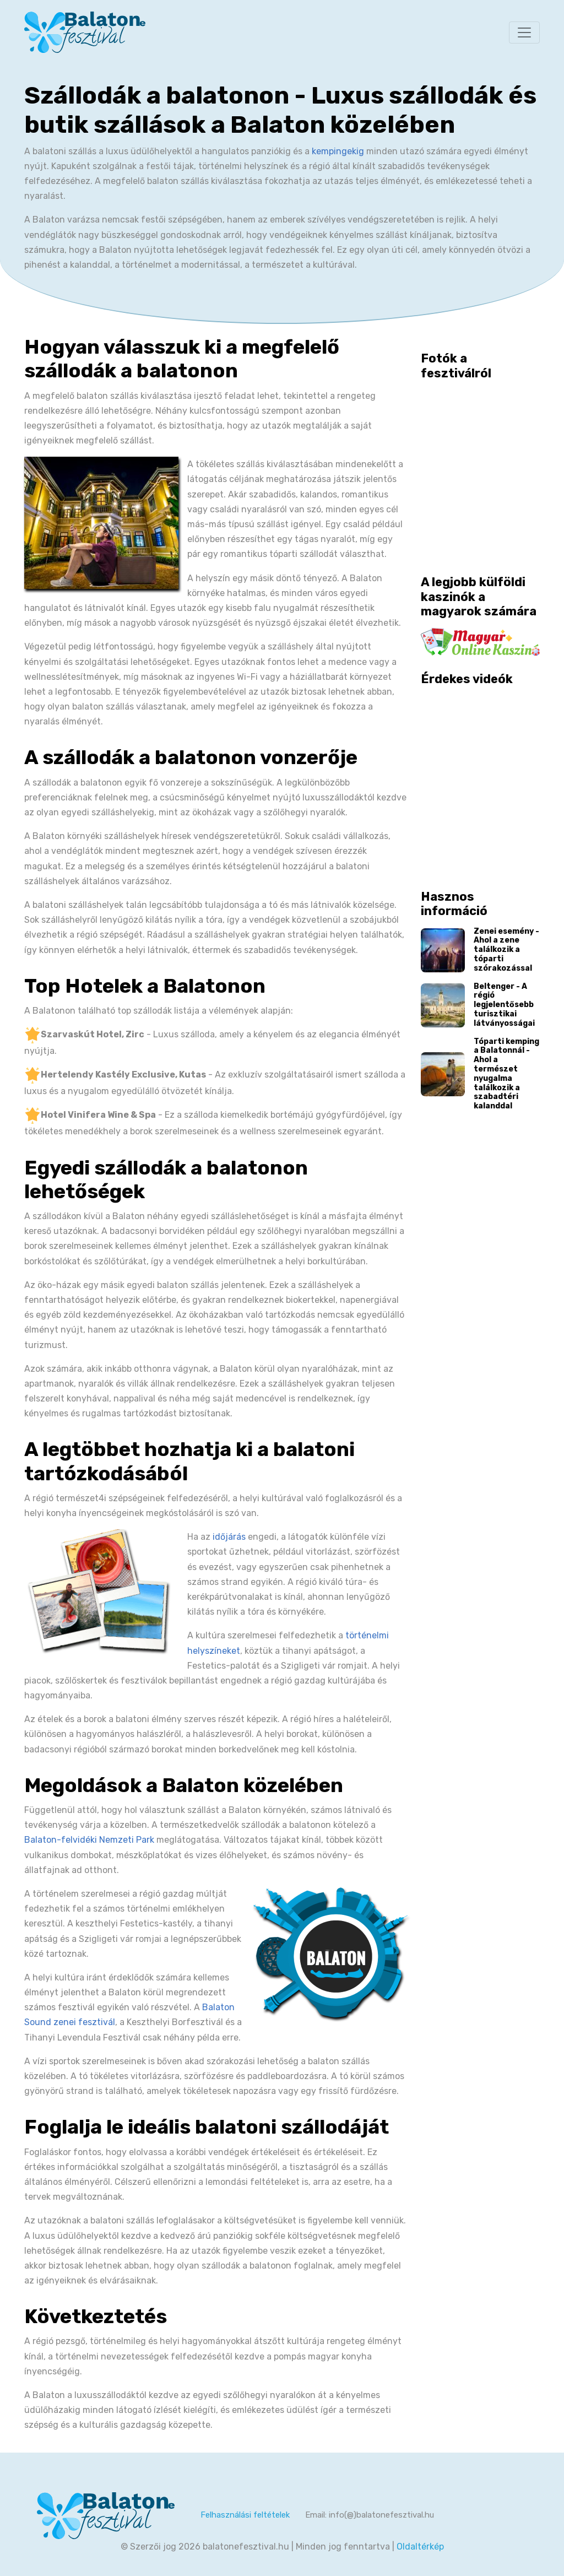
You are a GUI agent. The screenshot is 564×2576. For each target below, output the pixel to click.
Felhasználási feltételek (245, 2515)
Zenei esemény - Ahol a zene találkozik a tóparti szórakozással (506, 950)
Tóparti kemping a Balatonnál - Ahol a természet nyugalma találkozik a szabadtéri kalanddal (506, 1074)
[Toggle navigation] (524, 32)
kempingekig (338, 151)
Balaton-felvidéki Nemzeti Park (89, 1839)
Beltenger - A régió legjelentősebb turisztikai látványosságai (504, 1005)
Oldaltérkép (420, 2546)
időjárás (229, 1536)
